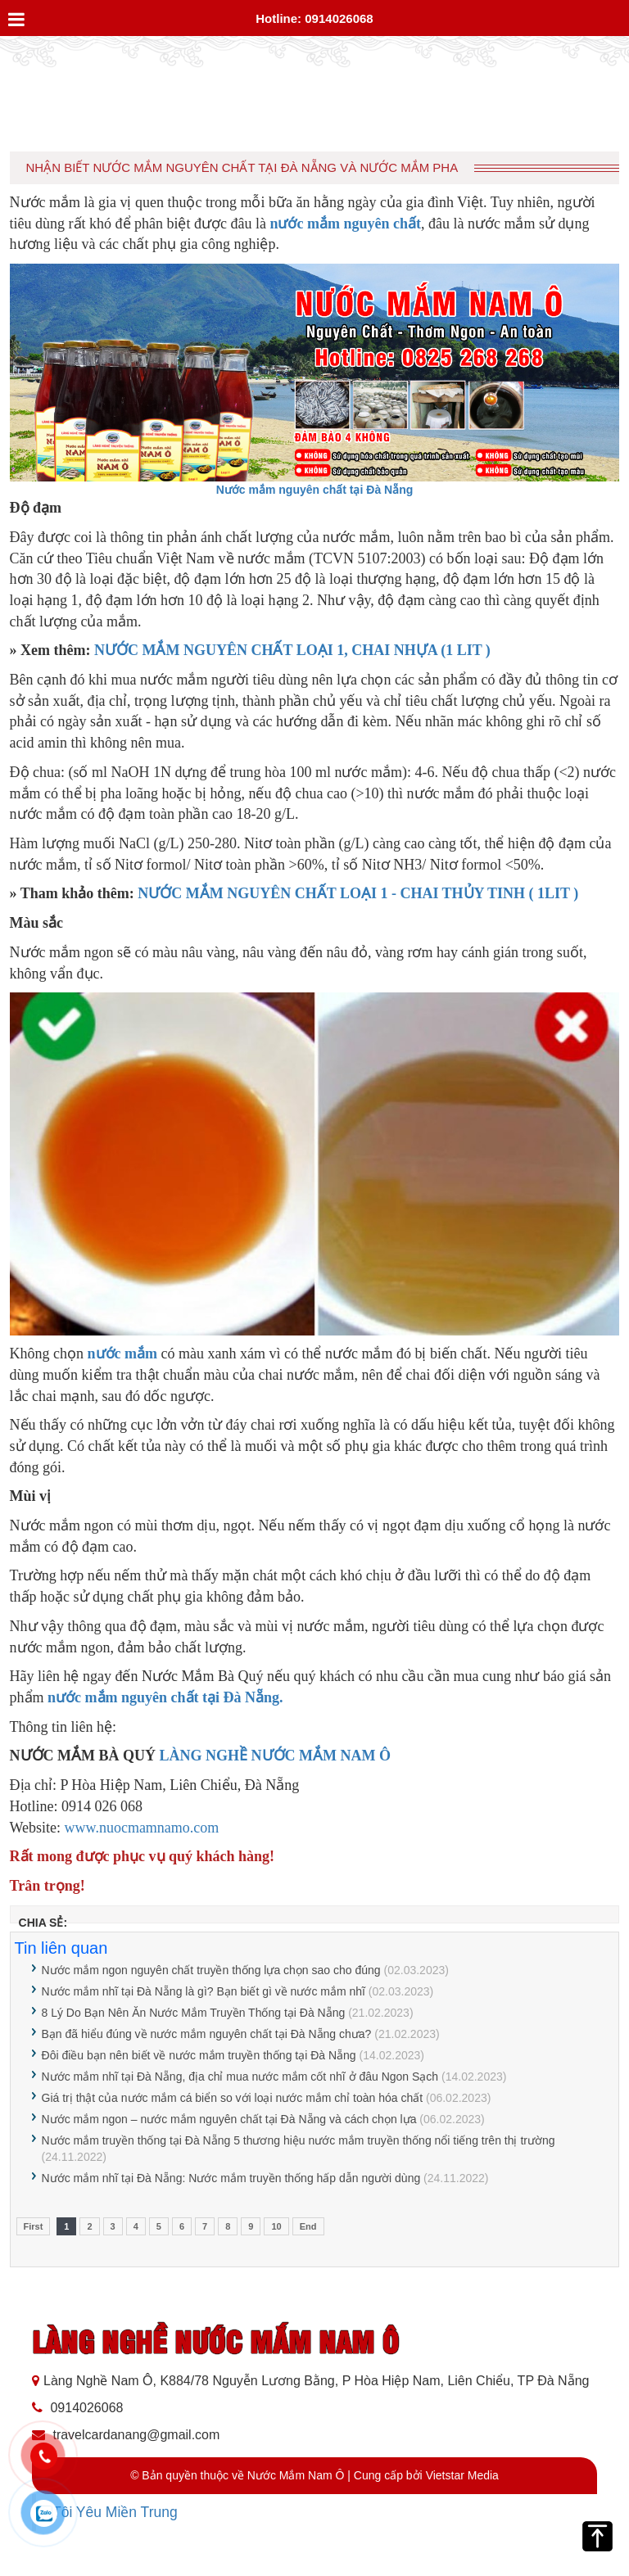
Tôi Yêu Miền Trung (115, 2512)
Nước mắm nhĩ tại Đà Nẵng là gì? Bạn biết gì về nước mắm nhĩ (203, 1991)
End (308, 2226)
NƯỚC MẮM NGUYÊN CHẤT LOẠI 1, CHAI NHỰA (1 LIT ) (292, 650)
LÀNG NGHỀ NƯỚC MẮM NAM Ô (275, 1755)
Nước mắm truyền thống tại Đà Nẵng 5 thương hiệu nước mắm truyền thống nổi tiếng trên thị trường (298, 2140)
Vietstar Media (462, 2475)
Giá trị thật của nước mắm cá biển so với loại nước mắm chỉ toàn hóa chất (232, 2097)
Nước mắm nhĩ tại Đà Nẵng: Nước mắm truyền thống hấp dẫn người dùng (231, 2178)
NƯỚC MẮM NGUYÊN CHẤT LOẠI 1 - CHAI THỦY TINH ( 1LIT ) (358, 893)
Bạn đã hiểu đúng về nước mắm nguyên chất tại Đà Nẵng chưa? (207, 2033)
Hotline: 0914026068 (314, 18)
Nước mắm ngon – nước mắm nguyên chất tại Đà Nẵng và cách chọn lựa (229, 2119)
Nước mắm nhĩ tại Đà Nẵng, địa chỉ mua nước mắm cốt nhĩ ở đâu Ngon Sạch (240, 2076)
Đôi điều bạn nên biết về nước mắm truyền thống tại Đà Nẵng (199, 2055)
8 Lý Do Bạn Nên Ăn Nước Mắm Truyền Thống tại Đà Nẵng (194, 2012)
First (33, 2226)
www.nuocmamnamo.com (142, 1827)
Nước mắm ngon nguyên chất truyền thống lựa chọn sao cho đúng (211, 1970)
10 (276, 2226)
